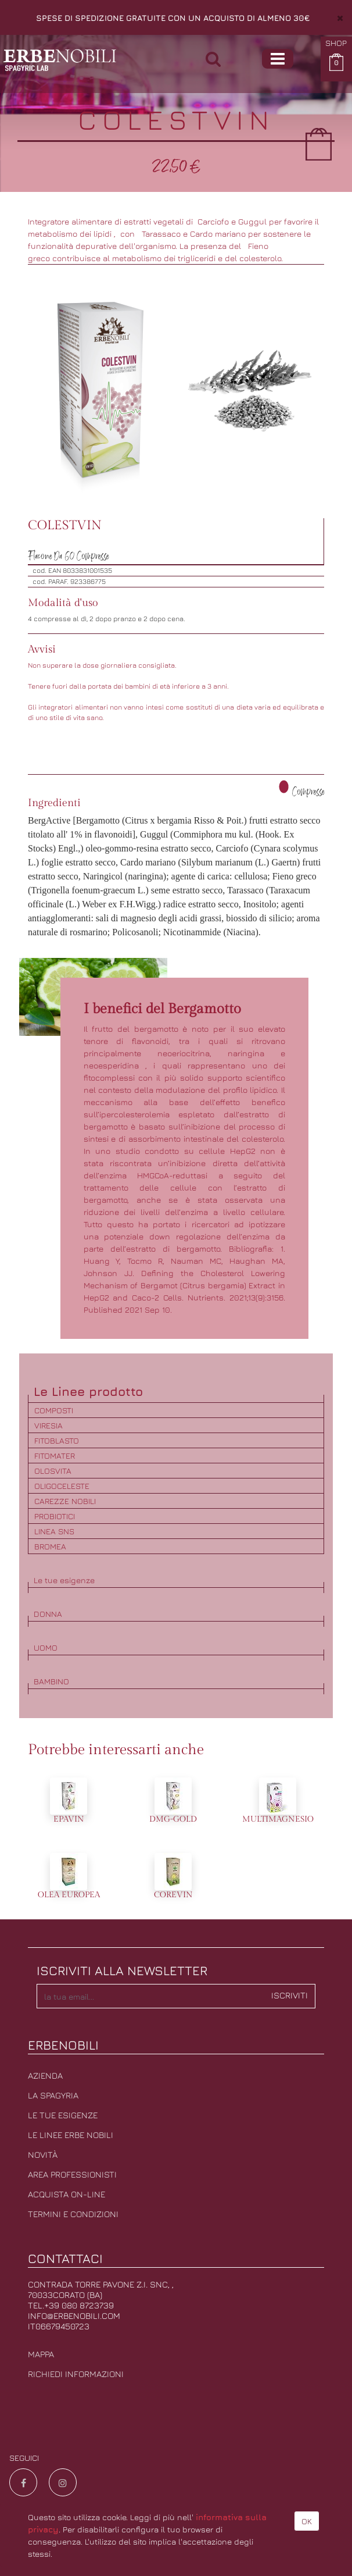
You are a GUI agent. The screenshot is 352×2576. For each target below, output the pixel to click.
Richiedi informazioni (76, 2374)
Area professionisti (72, 2174)
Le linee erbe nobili (70, 2135)
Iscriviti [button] (289, 1995)
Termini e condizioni (73, 2214)
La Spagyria (53, 2095)
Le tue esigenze (63, 2115)
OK (306, 2521)
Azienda (45, 2075)
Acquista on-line (66, 2194)
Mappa (41, 2354)
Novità (43, 2155)
